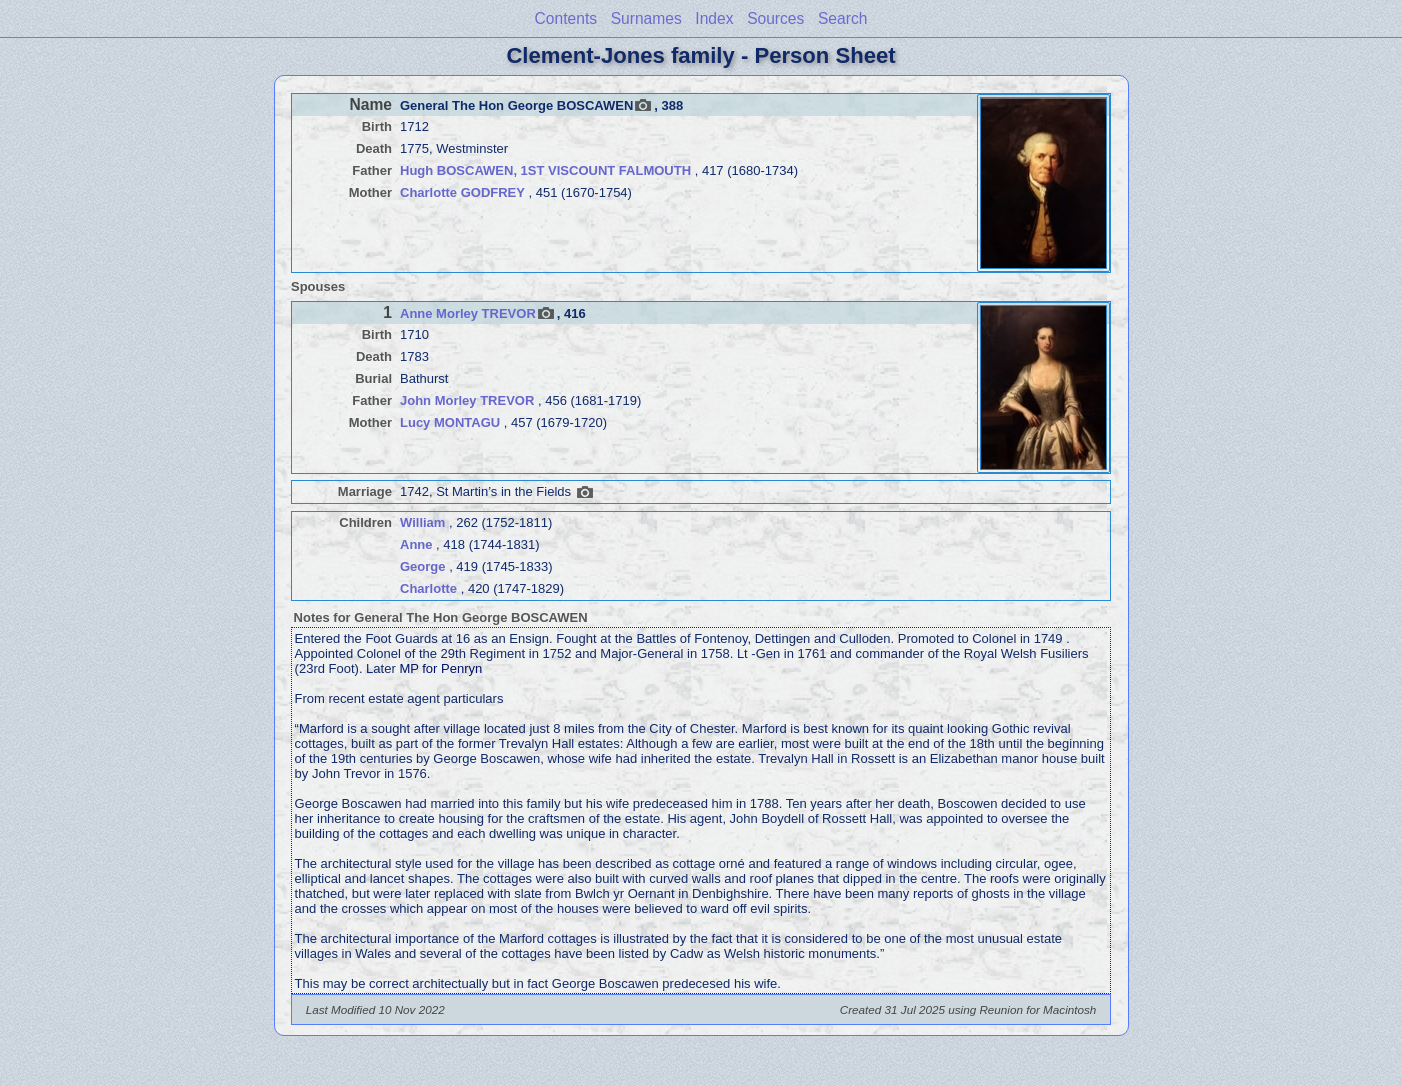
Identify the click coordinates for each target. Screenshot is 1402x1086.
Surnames (646, 18)
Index (714, 18)
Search (842, 18)
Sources (775, 18)
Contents (566, 18)
